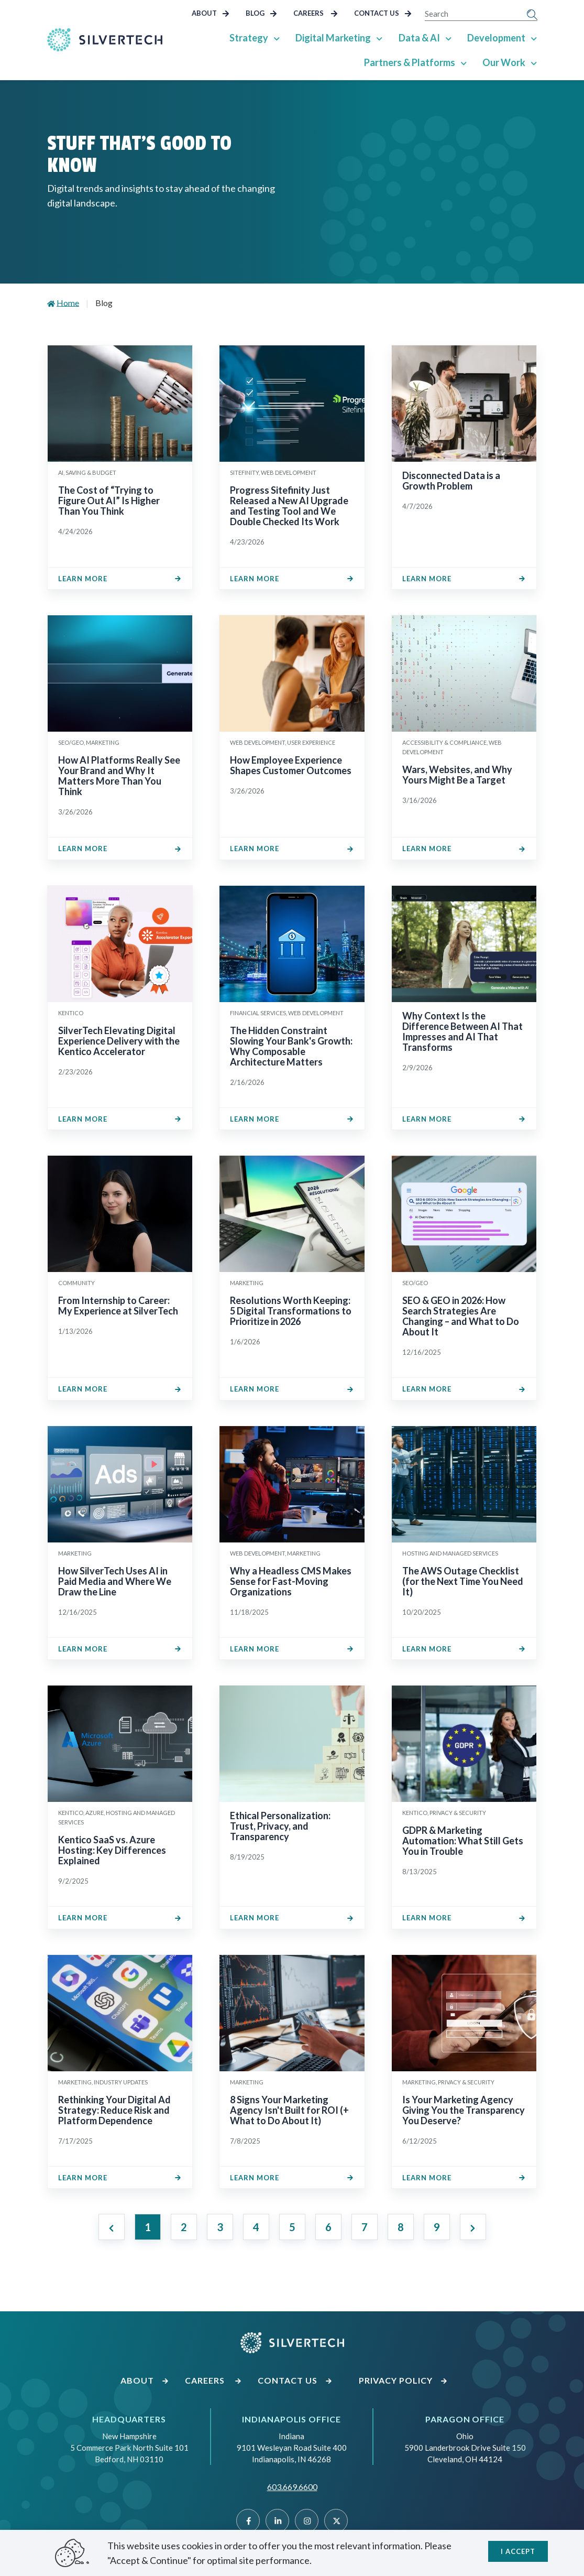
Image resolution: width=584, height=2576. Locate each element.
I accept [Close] (518, 2550)
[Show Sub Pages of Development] (534, 37)
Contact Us (383, 13)
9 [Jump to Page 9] (437, 2227)
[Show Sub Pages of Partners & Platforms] (464, 62)
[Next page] (473, 2227)
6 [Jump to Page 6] (328, 2227)
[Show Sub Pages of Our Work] (534, 62)
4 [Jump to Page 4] (256, 2227)
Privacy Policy (403, 2380)
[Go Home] (104, 39)
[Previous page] (111, 2227)
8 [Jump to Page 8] (401, 2227)
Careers (315, 13)
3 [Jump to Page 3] (220, 2227)
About (210, 13)
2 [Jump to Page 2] (184, 2227)
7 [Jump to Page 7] (364, 2227)
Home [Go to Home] (68, 303)
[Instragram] (306, 2520)
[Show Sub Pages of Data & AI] (449, 37)
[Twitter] (336, 2520)
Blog (261, 13)
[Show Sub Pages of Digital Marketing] (380, 37)
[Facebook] (248, 2520)
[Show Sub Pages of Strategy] (277, 37)
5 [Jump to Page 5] (292, 2227)
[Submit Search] (532, 13)
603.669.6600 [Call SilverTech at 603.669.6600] (292, 2487)
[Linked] (277, 2520)
